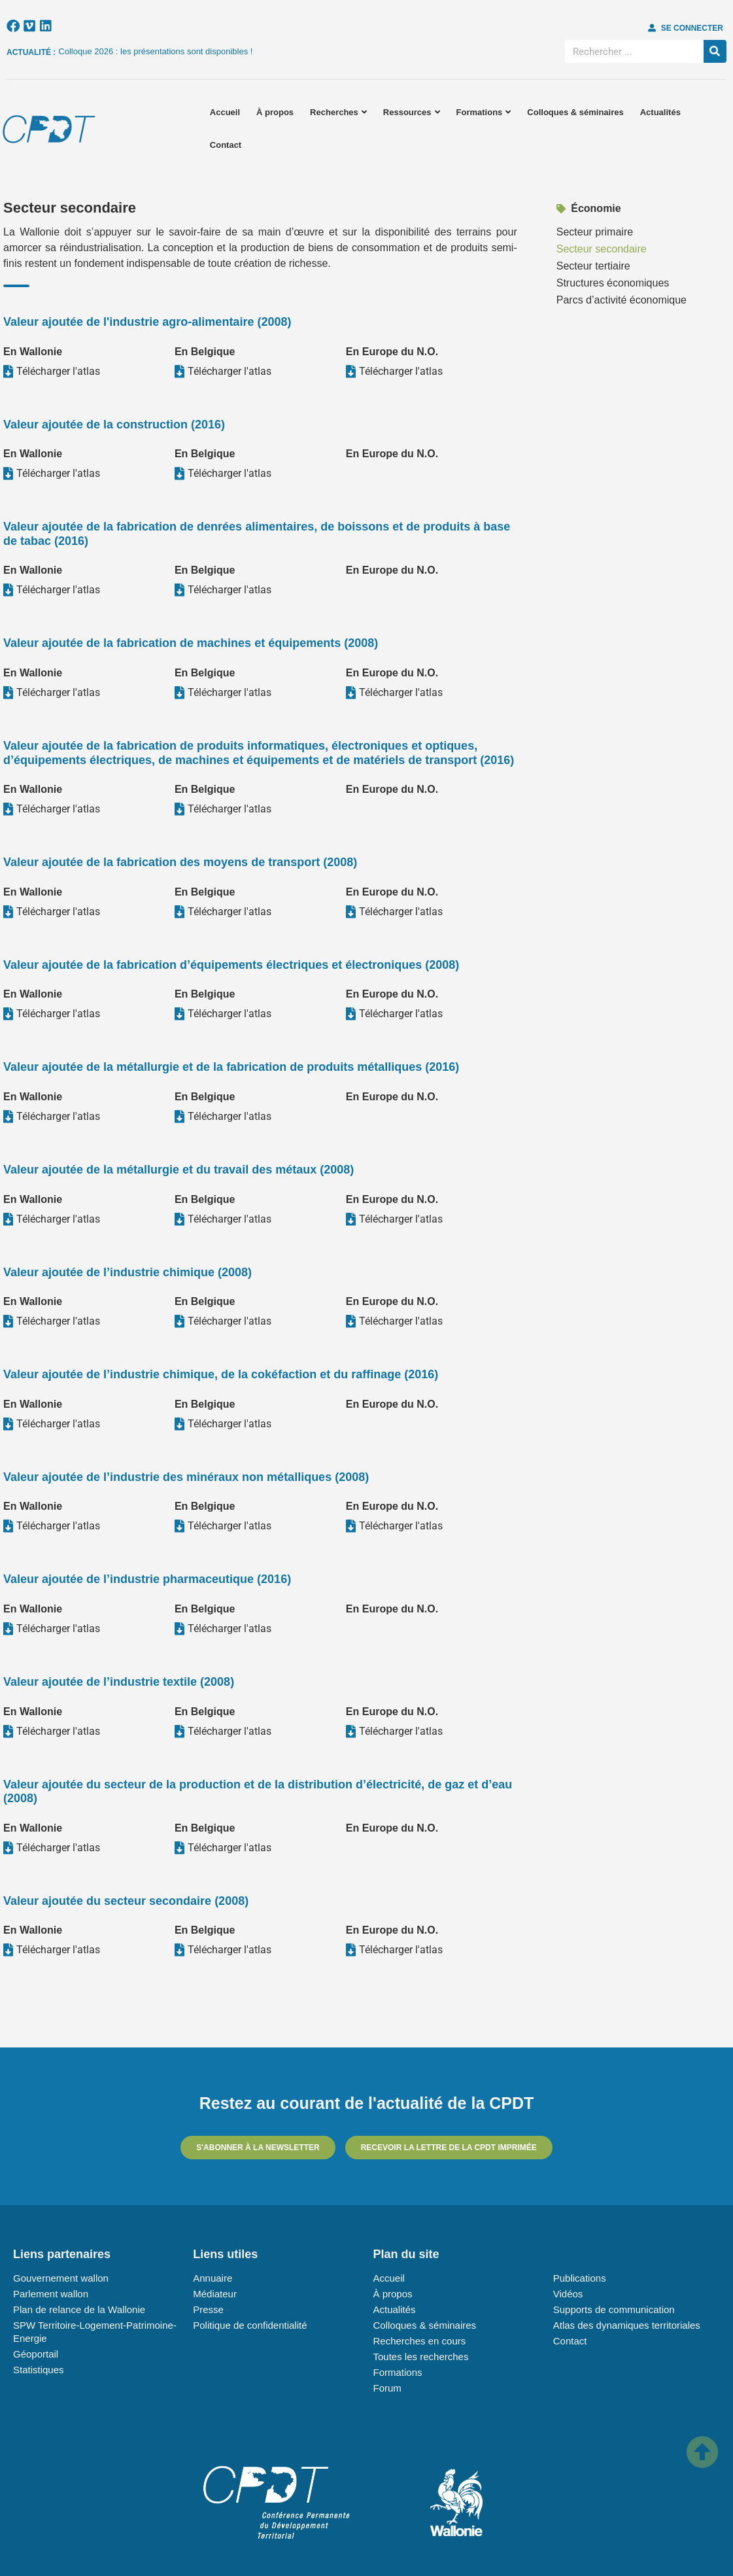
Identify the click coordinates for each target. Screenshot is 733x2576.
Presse (208, 2309)
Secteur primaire (594, 231)
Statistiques (38, 2369)
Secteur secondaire (601, 248)
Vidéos (568, 2293)
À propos (275, 112)
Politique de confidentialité (250, 2325)
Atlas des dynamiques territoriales (626, 2325)
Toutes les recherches (421, 2356)
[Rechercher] (715, 51)
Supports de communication (614, 2309)
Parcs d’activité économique (621, 299)
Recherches (338, 112)
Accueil (225, 112)
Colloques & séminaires (575, 112)
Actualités (660, 112)
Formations (483, 112)
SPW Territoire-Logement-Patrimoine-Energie (95, 2332)
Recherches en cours (419, 2340)
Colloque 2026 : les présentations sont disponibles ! (155, 51)
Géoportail (35, 2353)
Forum (387, 2387)
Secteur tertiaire (593, 265)
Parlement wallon (50, 2293)
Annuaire (212, 2278)
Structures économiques (613, 282)
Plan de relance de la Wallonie (79, 2309)
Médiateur (215, 2293)
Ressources (411, 112)
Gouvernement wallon (61, 2278)
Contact (225, 145)
